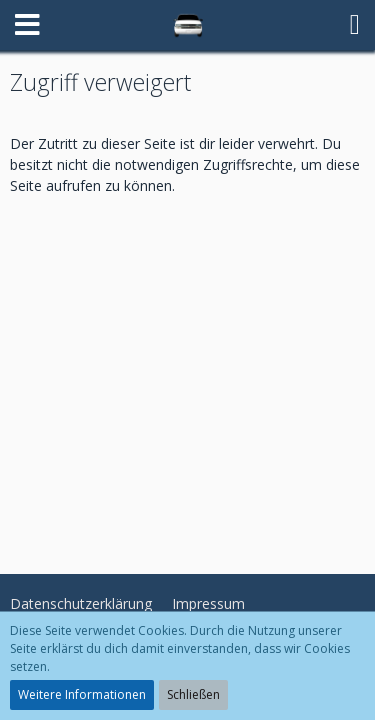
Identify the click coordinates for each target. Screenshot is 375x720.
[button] (27, 25)
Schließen (193, 694)
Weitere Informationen (82, 694)
